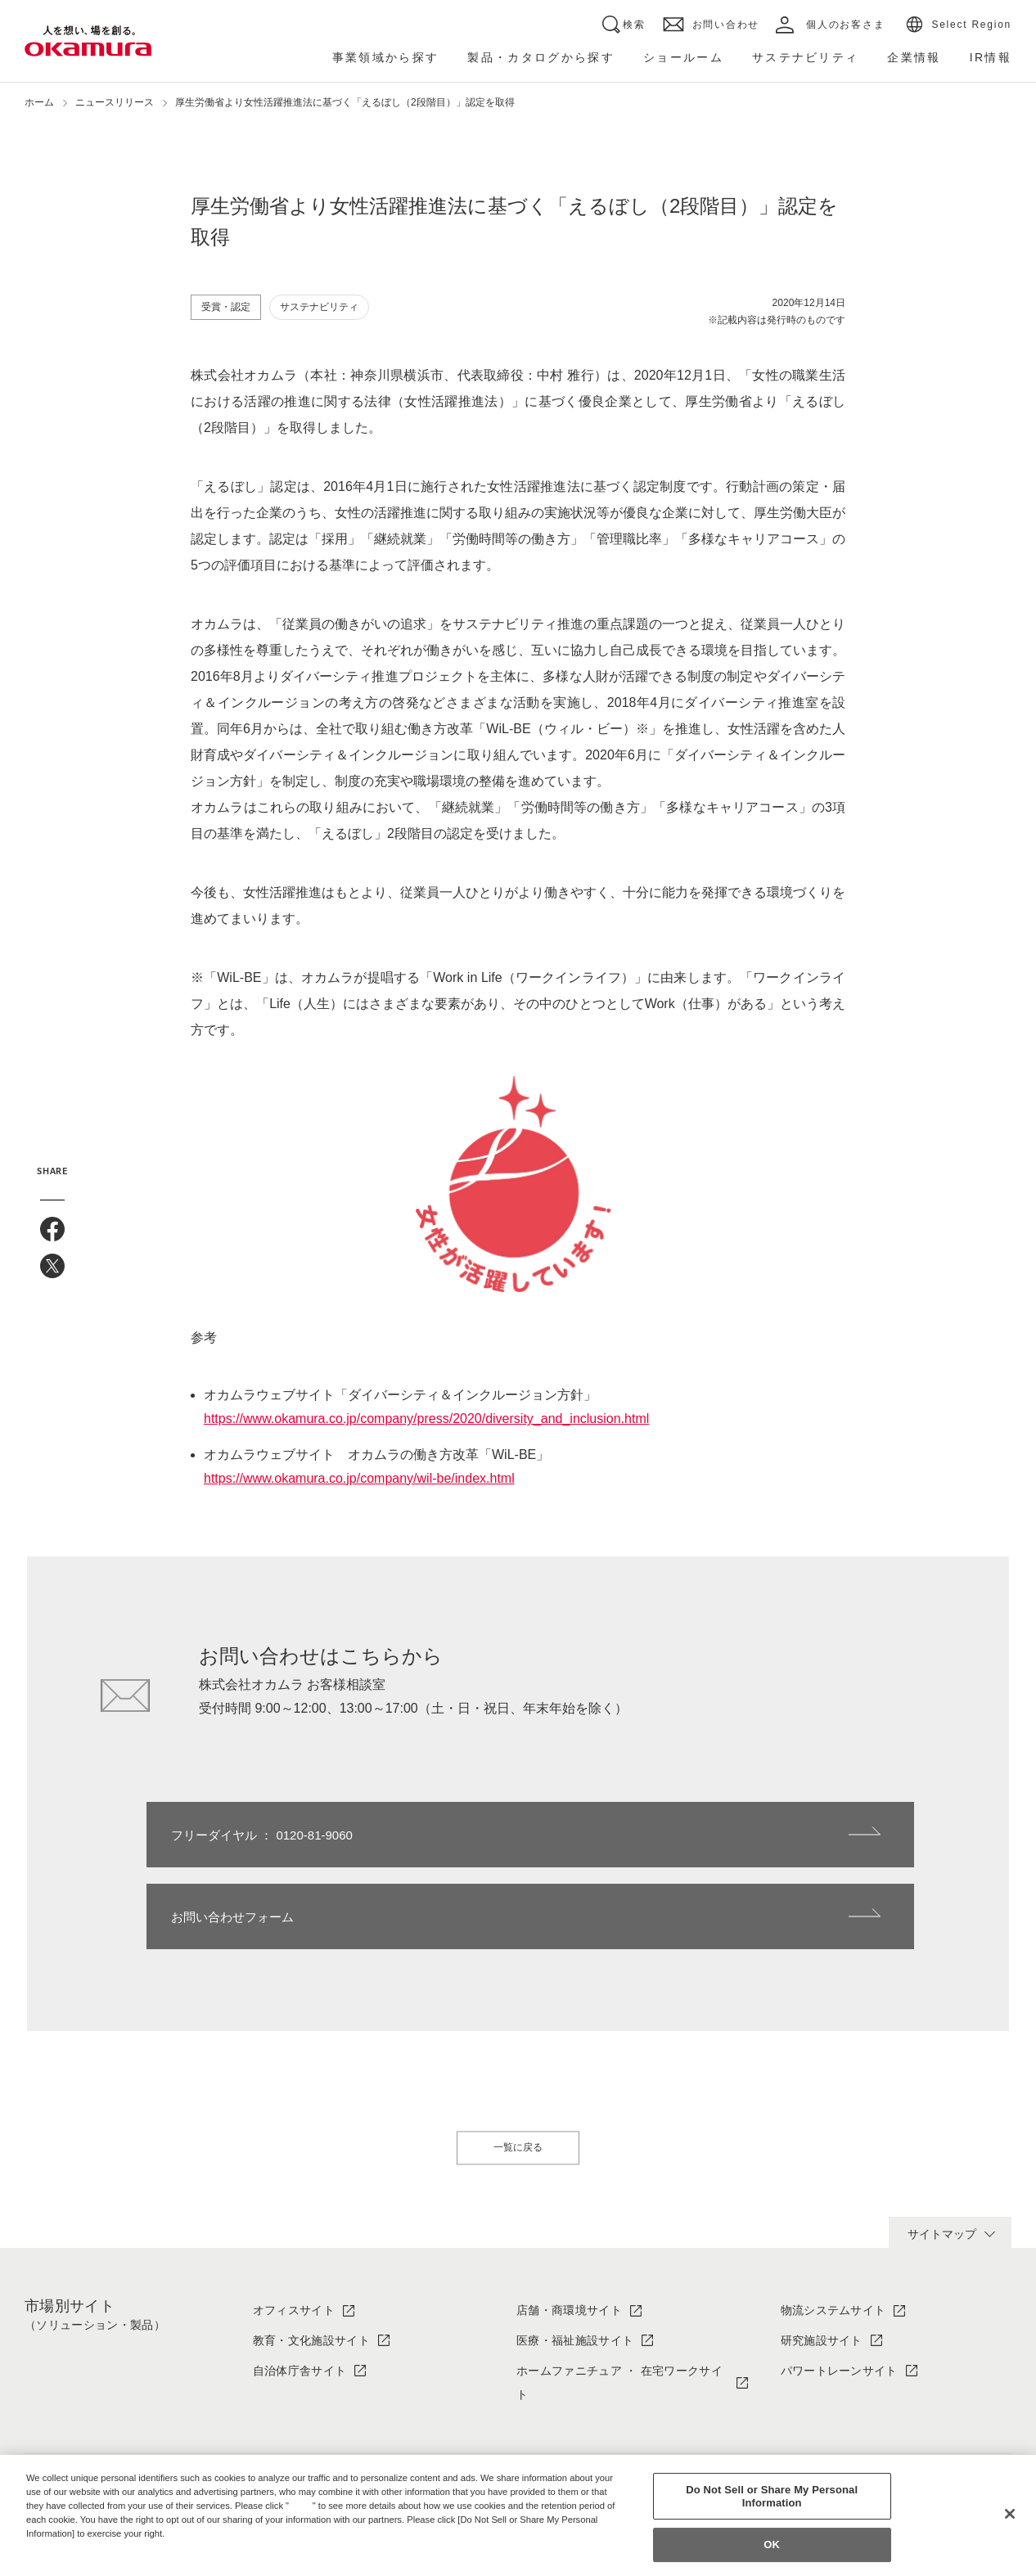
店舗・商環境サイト (569, 2228)
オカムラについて (300, 2431)
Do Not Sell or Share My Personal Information (772, 2496)
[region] (518, 2515)
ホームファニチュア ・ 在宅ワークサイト (619, 2300)
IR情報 (798, 2431)
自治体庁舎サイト (300, 2288)
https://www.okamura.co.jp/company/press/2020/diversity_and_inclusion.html (426, 1418)
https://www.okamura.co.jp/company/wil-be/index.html (359, 1478)
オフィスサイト (294, 2228)
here (303, 2506)
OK (771, 2545)
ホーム (39, 102)
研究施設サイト (822, 2258)
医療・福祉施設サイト (574, 2258)
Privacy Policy (61, 2546)
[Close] (1010, 2514)
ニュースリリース (114, 102)
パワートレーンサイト (839, 2288)
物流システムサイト (833, 2228)
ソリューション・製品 (574, 2431)
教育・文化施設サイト (311, 2258)
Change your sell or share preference (111, 2560)
